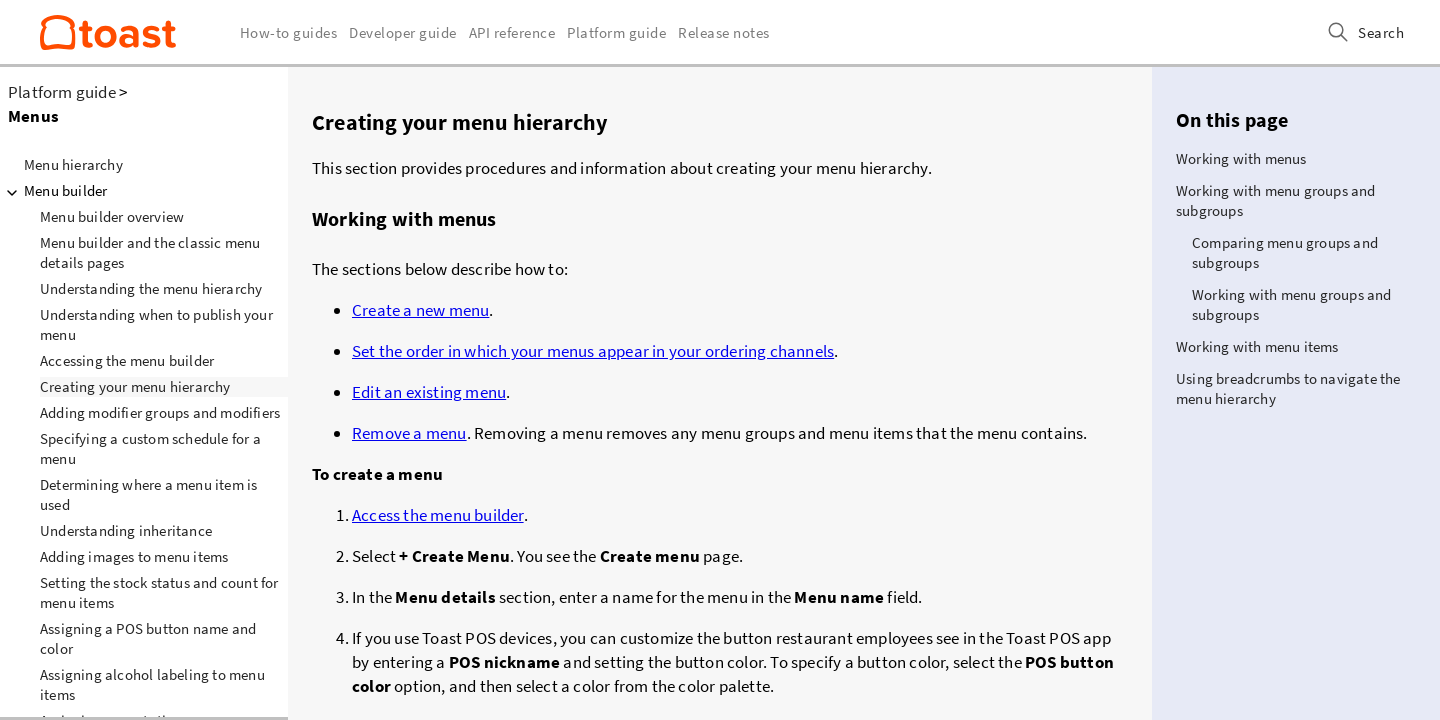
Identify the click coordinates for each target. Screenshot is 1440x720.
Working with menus (1241, 158)
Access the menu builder (438, 515)
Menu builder (53, 191)
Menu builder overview (112, 216)
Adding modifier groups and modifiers (160, 412)
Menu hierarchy (73, 164)
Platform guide (62, 92)
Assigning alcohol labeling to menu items (152, 684)
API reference (512, 32)
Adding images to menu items (134, 556)
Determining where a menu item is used (148, 494)
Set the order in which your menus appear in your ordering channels (593, 351)
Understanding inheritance (126, 530)
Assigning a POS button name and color (148, 638)
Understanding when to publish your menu (156, 324)
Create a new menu (420, 310)
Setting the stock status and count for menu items (159, 592)
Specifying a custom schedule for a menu (150, 448)
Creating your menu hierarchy (135, 386)
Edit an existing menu (429, 392)
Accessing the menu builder (127, 360)
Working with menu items (1257, 346)
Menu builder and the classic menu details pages (150, 252)
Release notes (724, 32)
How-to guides (289, 32)
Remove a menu (409, 433)
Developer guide (403, 32)
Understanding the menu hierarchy (151, 288)
